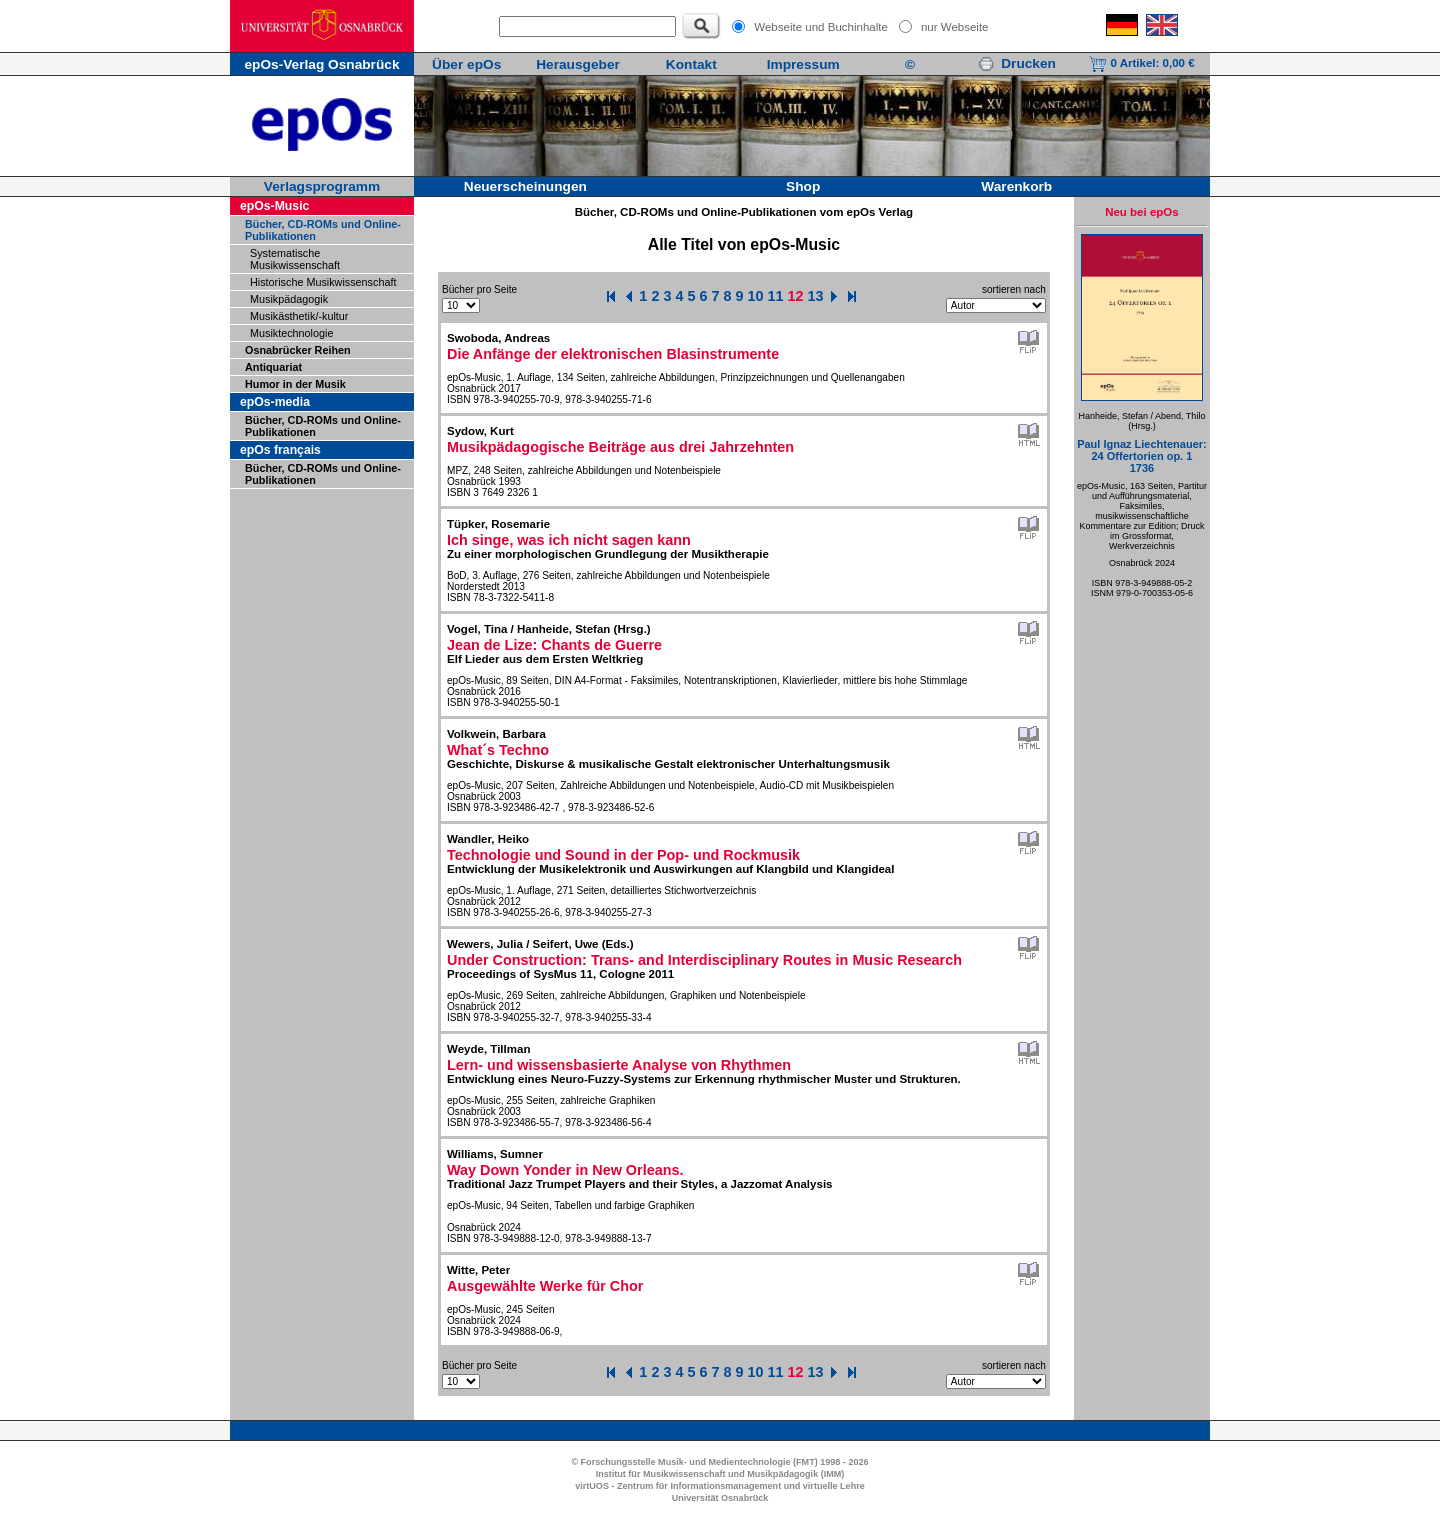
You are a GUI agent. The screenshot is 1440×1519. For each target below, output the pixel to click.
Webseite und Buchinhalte (821, 27)
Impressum (803, 64)
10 (756, 296)
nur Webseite (955, 27)
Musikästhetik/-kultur (299, 316)
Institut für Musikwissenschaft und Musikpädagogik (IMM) (720, 1474)
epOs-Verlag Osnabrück (321, 64)
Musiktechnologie (291, 333)
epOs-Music (274, 206)
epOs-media (275, 402)
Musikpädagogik (289, 299)
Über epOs (466, 64)
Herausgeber (578, 64)
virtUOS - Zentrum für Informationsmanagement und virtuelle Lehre (720, 1486)
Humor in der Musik (295, 384)
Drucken (1017, 63)
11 (776, 296)
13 (816, 296)
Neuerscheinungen (525, 186)
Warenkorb (1016, 186)
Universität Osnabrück (720, 1498)
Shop (803, 186)
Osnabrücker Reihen (298, 350)
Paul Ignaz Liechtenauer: (1142, 456)
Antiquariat (273, 367)
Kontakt (691, 64)
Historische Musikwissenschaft (323, 282)
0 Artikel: (1141, 63)
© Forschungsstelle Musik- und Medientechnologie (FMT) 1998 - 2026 (719, 1462)
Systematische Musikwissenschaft (295, 259)
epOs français (280, 450)
